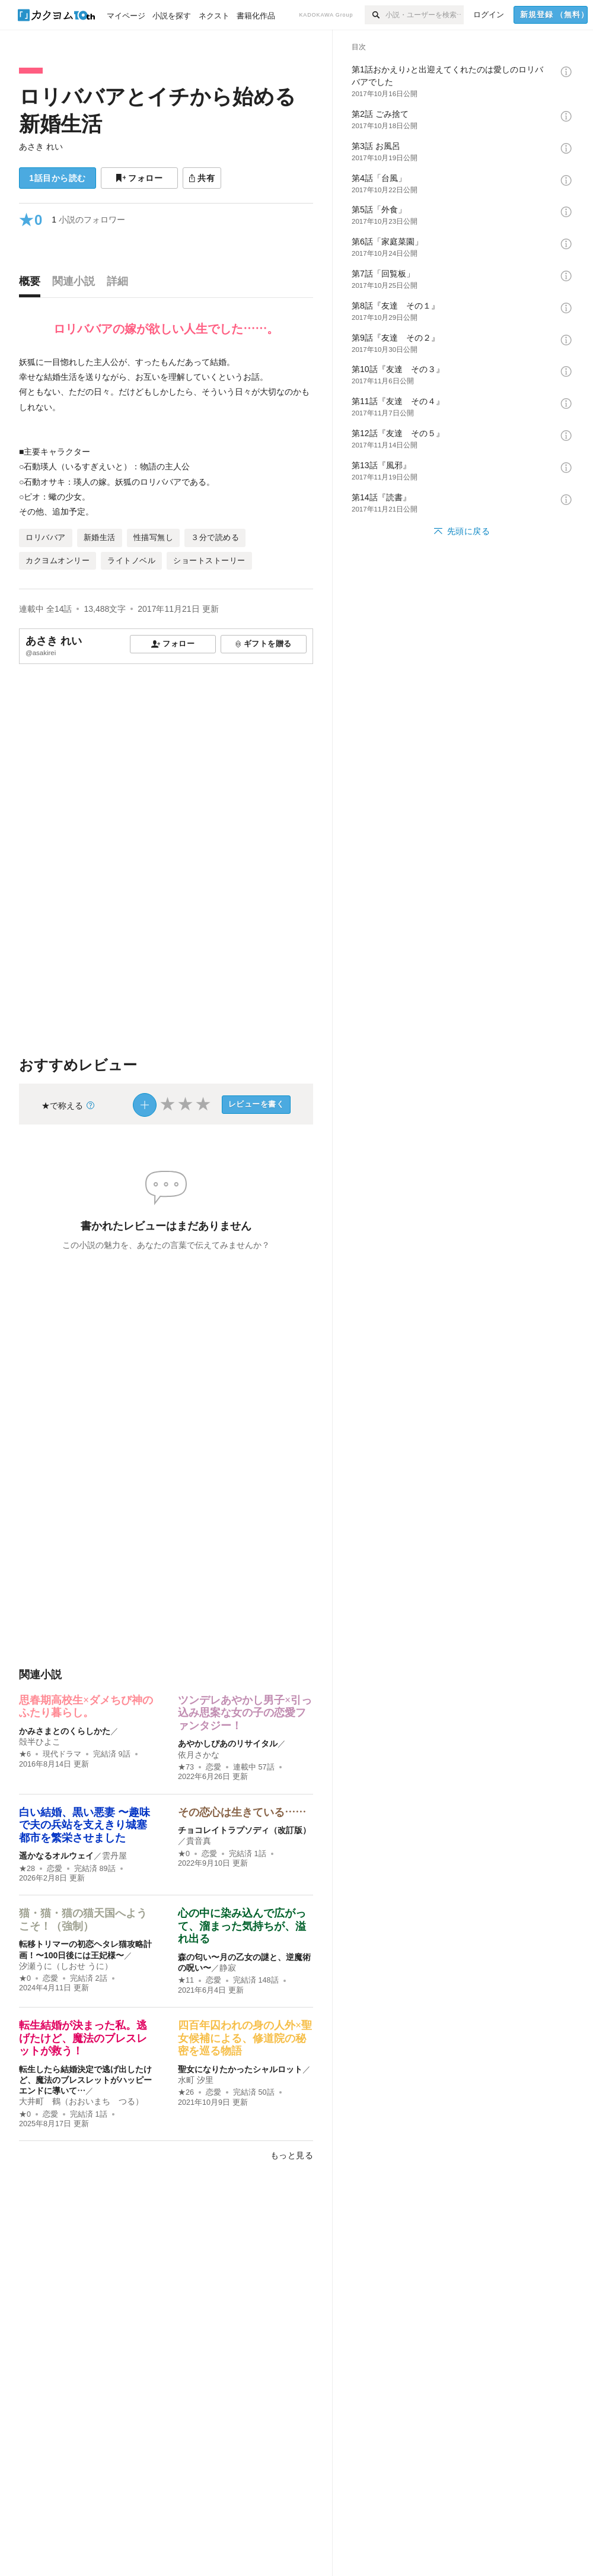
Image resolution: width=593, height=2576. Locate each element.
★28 (27, 1868)
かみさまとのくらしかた (64, 1731)
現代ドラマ (62, 1754)
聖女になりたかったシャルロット (240, 2069)
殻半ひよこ (39, 1741)
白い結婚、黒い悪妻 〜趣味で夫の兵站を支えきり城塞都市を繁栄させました (84, 1825)
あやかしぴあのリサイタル (228, 1743)
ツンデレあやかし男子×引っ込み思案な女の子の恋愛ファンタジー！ (245, 1713)
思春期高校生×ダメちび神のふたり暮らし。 (86, 1706)
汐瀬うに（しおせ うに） (66, 1966)
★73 (186, 1767)
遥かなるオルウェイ (56, 1855)
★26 (186, 2092)
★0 (184, 1854)
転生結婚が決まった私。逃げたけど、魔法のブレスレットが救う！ (83, 2038)
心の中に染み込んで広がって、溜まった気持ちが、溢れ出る (242, 1926)
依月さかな (198, 1754)
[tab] (32, 284)
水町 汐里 (195, 2080)
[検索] (375, 14)
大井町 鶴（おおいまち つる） (81, 2101)
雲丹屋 (114, 1855)
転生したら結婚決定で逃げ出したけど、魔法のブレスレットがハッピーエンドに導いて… (85, 2079)
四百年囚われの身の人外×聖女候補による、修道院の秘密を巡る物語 (245, 2038)
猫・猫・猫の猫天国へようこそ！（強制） (83, 1919)
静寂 (227, 1968)
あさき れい (41, 146)
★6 (25, 1754)
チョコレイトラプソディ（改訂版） (244, 1830)
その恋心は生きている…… (242, 1812)
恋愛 (213, 1767)
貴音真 (198, 1841)
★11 (186, 1980)
